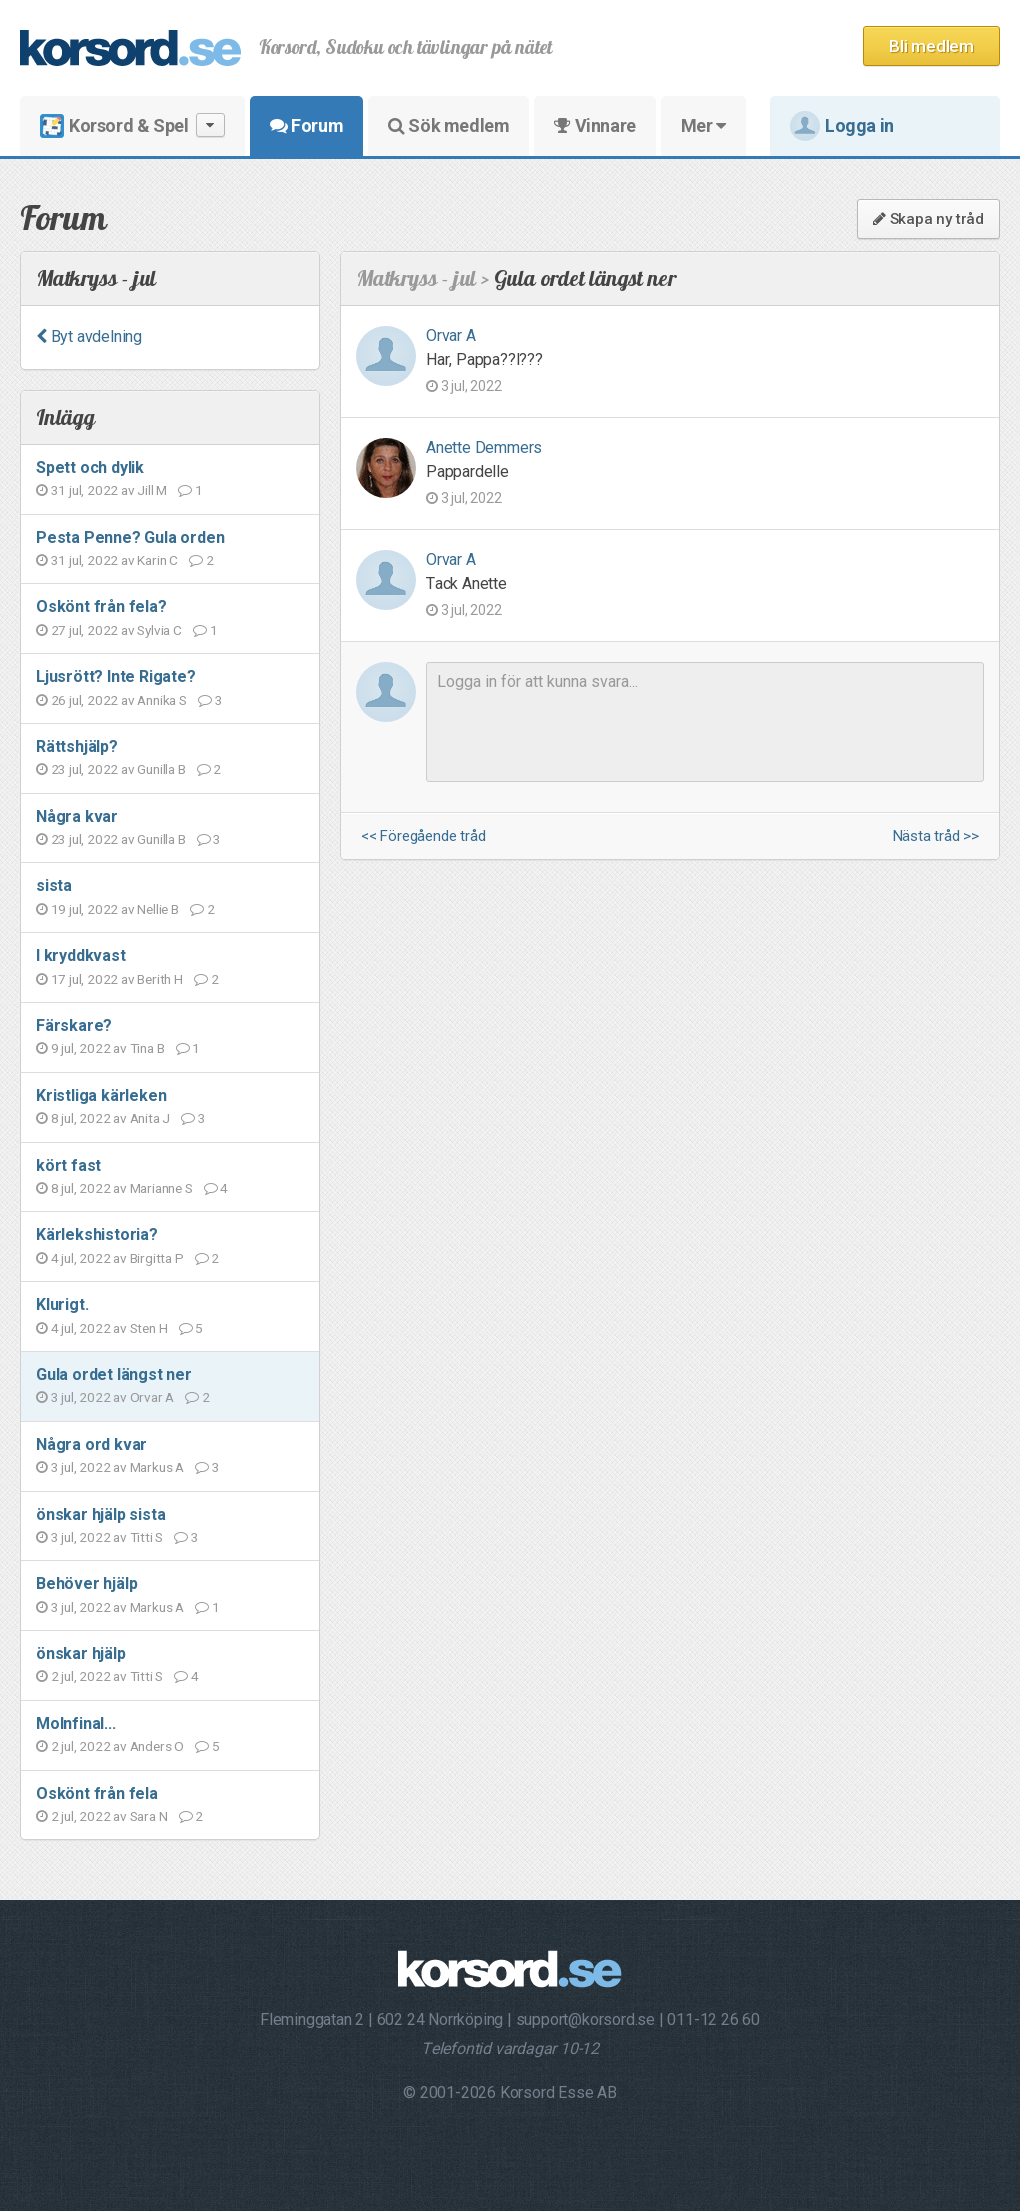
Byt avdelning (89, 336)
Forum (306, 125)
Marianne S (161, 1188)
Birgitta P (157, 1258)
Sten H (149, 1328)
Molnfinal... (76, 1723)
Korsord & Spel (132, 125)
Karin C (157, 560)
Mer (703, 125)
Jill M (152, 490)
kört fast (68, 1165)
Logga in (842, 126)
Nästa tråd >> (936, 836)
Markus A (157, 1467)
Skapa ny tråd (928, 219)
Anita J (150, 1118)
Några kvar (77, 816)
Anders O (157, 1746)
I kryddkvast (81, 955)
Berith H (159, 979)
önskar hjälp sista (100, 1514)
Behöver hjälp (86, 1583)
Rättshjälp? (77, 746)
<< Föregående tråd (423, 836)
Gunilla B (161, 769)
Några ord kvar (91, 1444)
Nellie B (157, 909)
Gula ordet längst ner (114, 1374)
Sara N (149, 1816)
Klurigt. (62, 1304)
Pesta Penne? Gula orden (130, 537)
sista (54, 885)
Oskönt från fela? (101, 606)
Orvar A (152, 1397)
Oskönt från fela (97, 1793)
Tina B (147, 1048)
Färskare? (74, 1025)
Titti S (147, 1537)
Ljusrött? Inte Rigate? (116, 676)
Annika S (161, 700)
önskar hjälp (81, 1653)
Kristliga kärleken (101, 1095)
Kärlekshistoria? (97, 1234)
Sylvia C (159, 630)
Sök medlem (448, 125)
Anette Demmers (484, 447)
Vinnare (594, 125)
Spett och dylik (90, 467)
